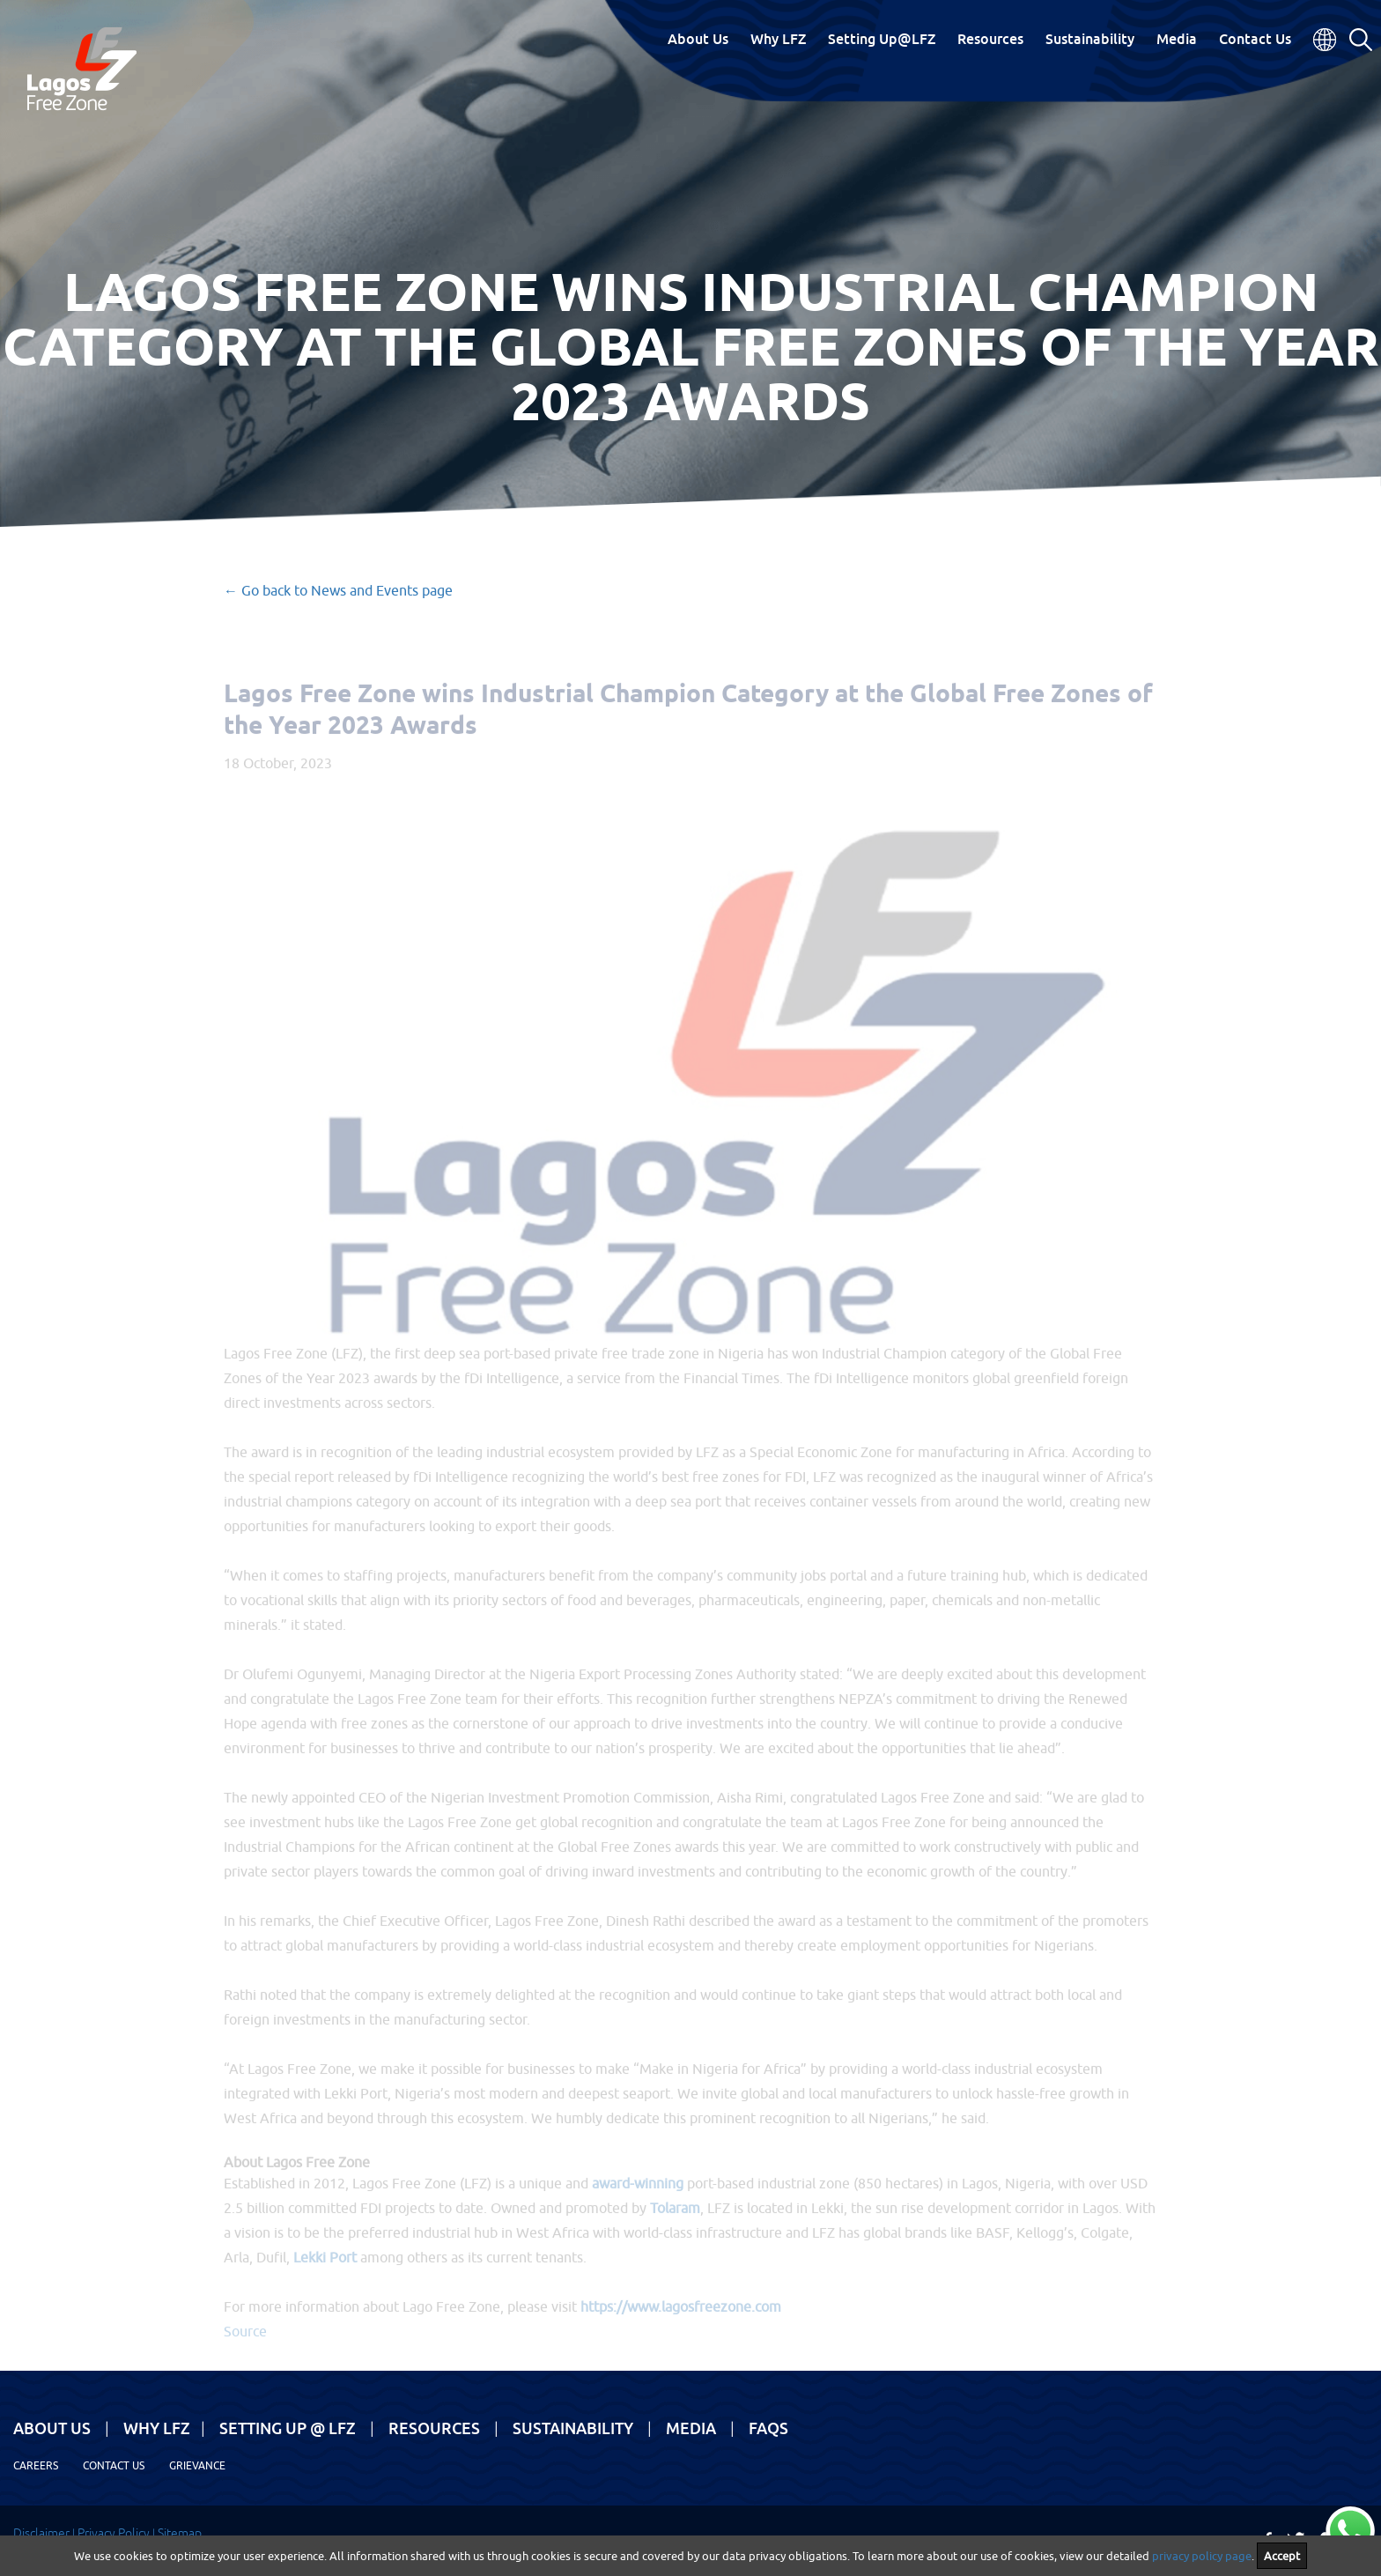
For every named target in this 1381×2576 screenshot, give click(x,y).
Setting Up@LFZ (881, 39)
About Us (698, 39)
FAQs (768, 2428)
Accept (1282, 2556)
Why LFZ (778, 39)
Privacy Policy (114, 2533)
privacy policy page (1202, 2556)
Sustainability (1089, 39)
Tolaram (675, 2221)
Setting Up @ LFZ (287, 2428)
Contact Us (1255, 39)
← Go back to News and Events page (338, 590)
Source (245, 2344)
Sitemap (180, 2533)
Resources (990, 39)
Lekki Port (325, 2270)
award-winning (637, 2196)
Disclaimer (41, 2533)
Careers (35, 2465)
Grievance (197, 2465)
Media (1176, 39)
